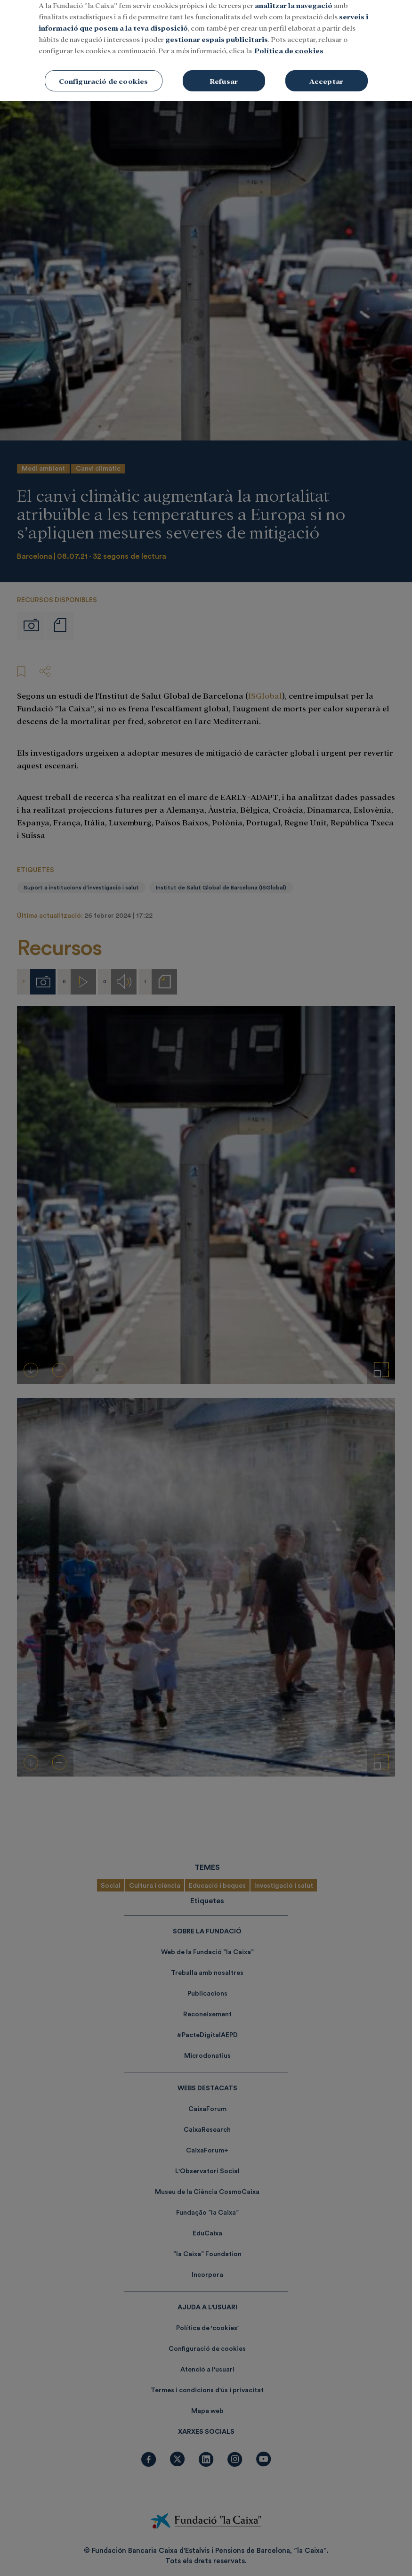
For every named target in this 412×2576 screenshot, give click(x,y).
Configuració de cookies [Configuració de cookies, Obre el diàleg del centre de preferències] (103, 71)
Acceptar (326, 71)
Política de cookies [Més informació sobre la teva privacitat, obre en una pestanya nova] (288, 40)
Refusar (224, 71)
